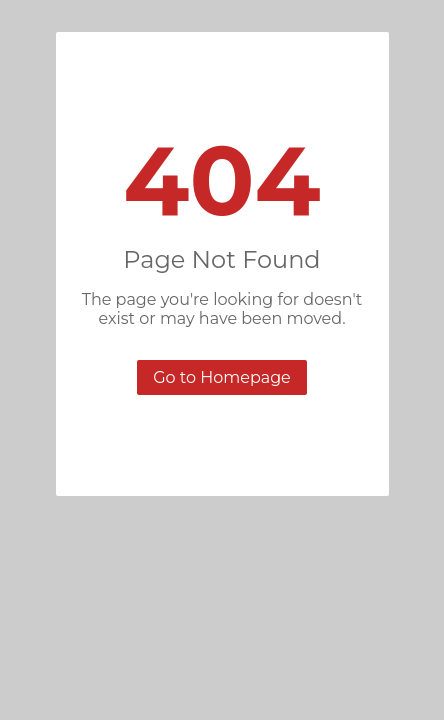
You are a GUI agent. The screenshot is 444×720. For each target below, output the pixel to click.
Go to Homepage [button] (222, 377)
